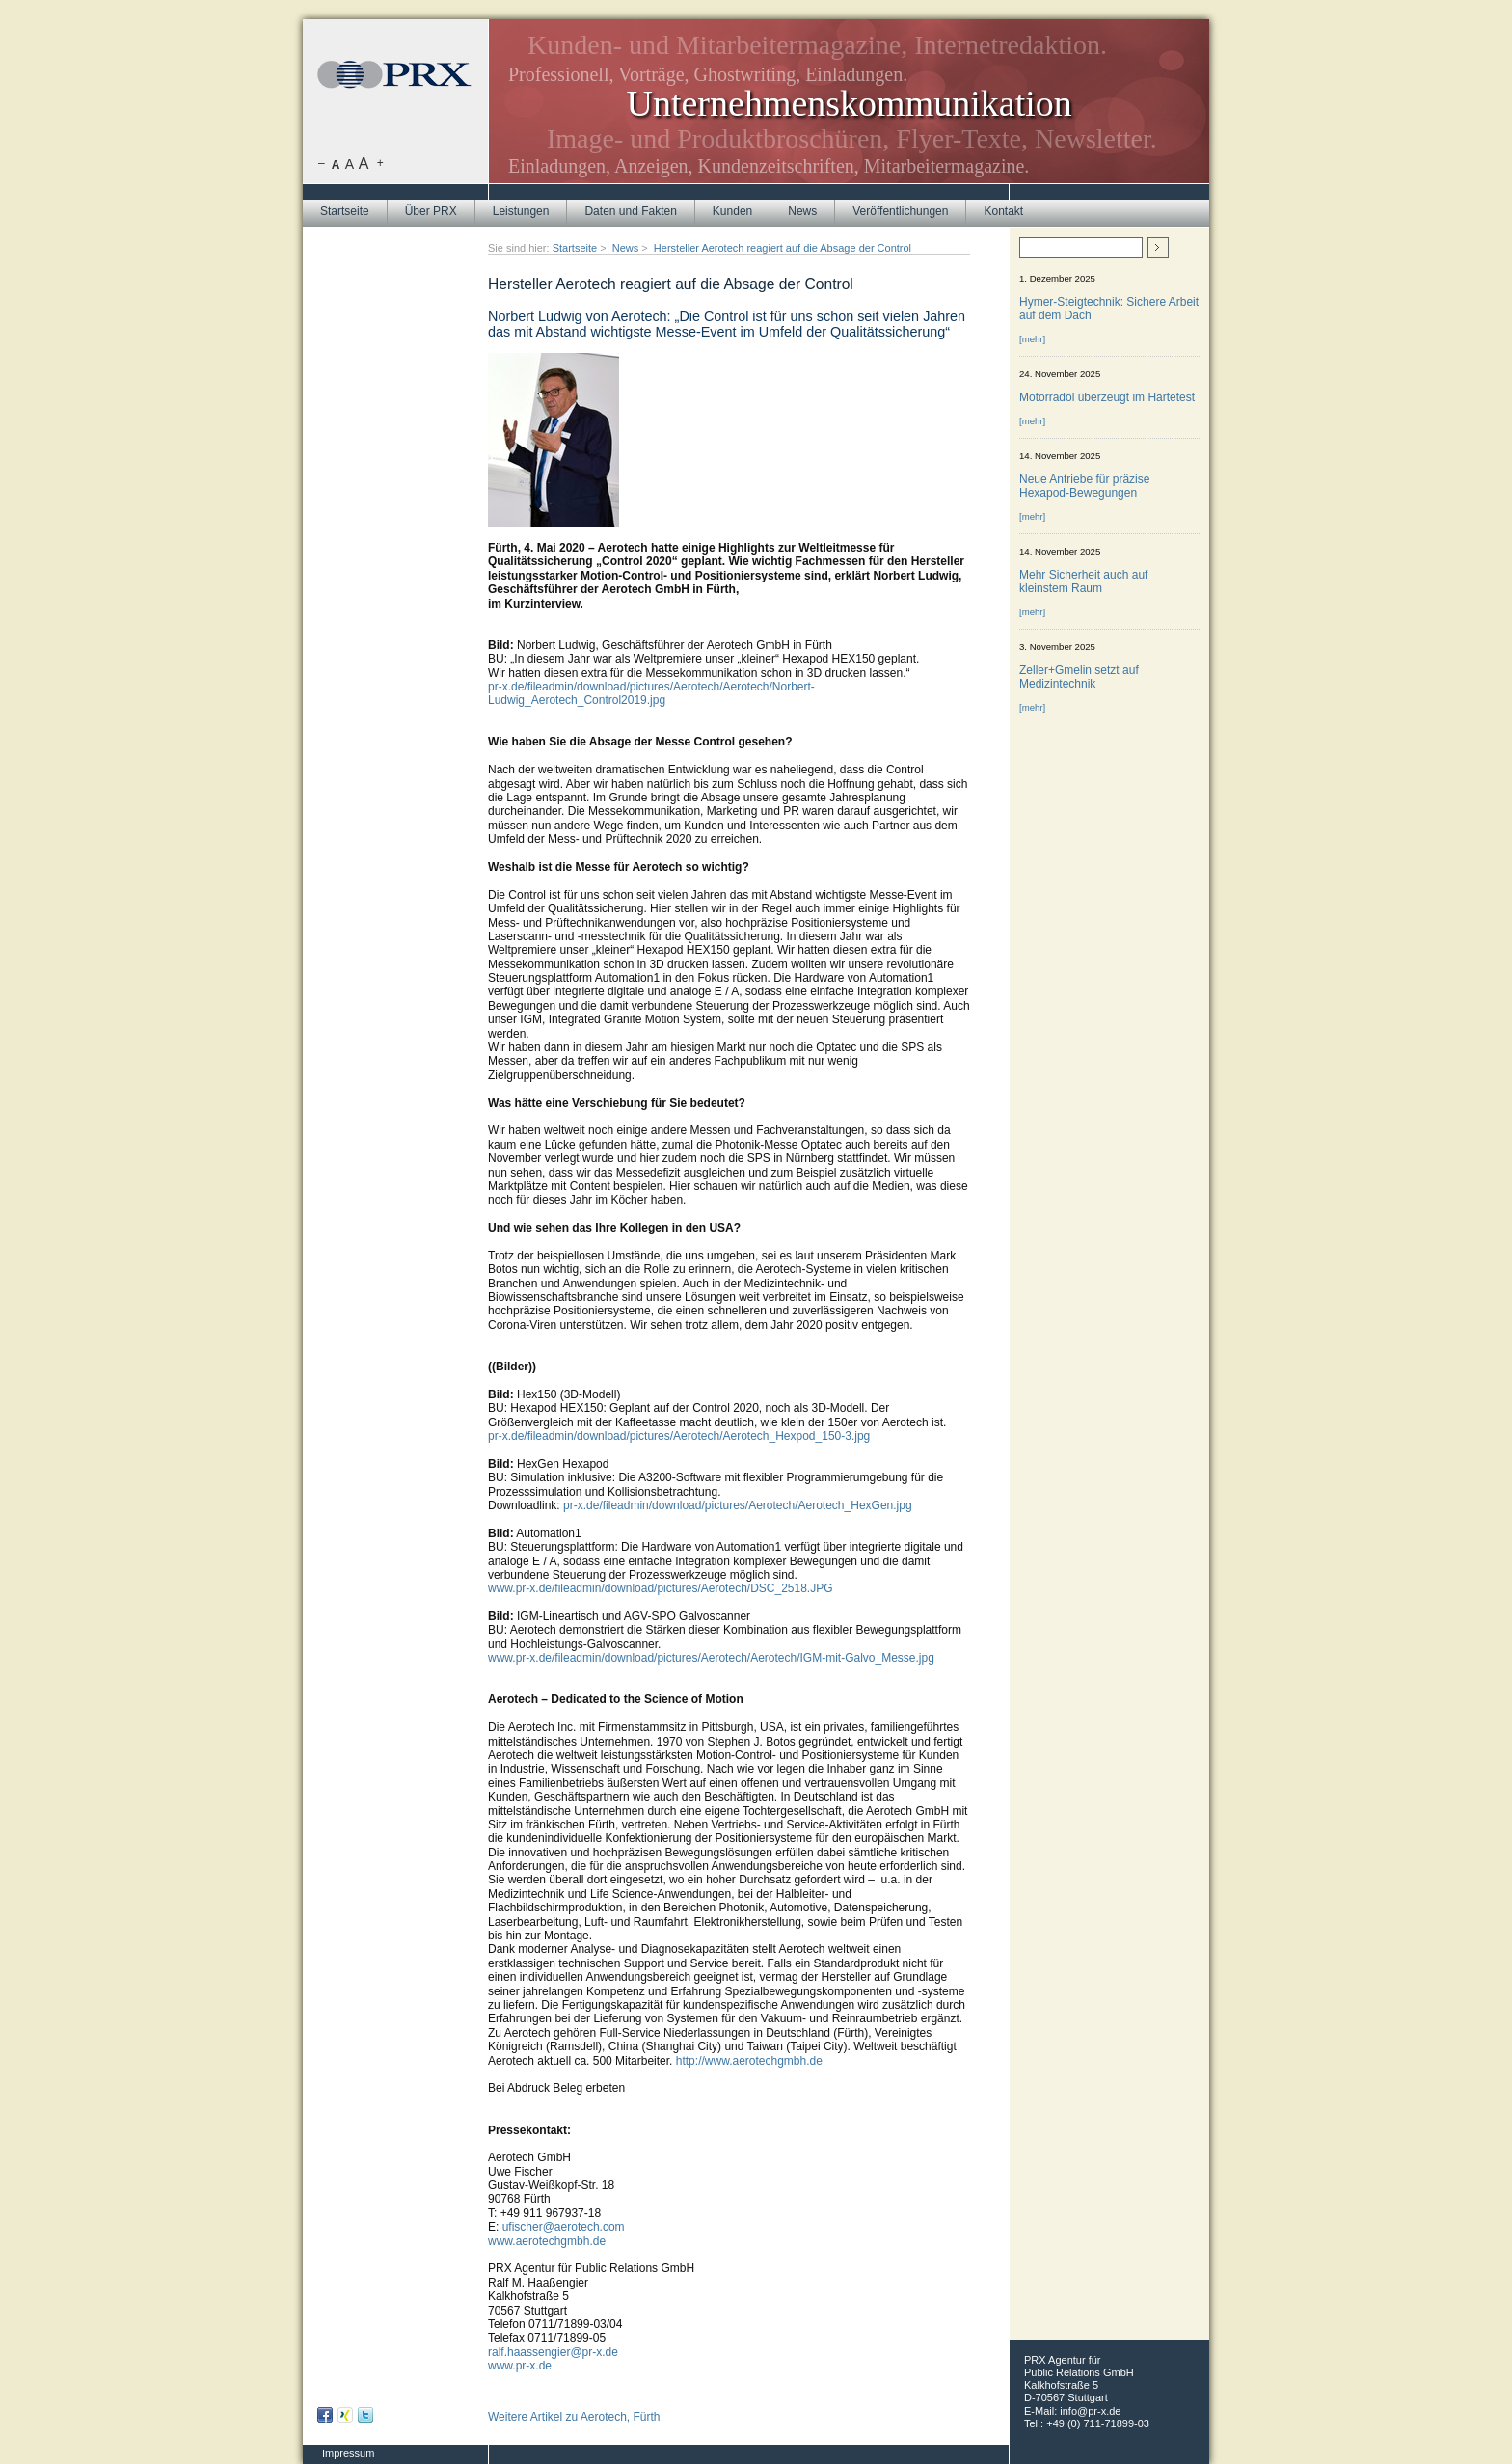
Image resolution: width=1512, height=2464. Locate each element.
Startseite (344, 211)
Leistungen (521, 211)
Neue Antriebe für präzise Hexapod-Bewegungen (1084, 486)
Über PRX (431, 211)
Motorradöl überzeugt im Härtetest (1107, 397)
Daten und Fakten (630, 211)
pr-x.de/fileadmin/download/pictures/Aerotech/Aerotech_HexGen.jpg (737, 1505)
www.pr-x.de (520, 2365)
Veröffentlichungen (900, 211)
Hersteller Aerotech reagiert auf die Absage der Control (782, 248)
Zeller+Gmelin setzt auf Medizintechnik (1079, 676)
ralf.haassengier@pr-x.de (553, 2352)
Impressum (348, 2453)
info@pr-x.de (1090, 2411)
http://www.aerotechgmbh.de (749, 2061)
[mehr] (1032, 339)
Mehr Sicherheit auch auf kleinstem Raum (1083, 581)
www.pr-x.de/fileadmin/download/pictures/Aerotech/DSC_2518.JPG (660, 1588)
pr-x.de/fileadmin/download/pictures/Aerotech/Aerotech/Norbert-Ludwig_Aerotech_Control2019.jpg (651, 693)
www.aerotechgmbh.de (547, 2241)
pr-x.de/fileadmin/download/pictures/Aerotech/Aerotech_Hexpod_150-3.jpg (679, 1436)
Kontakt (1003, 211)
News (802, 211)
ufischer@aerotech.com (563, 2227)
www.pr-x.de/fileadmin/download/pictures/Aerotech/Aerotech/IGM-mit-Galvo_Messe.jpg (711, 1658)
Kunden (732, 211)
